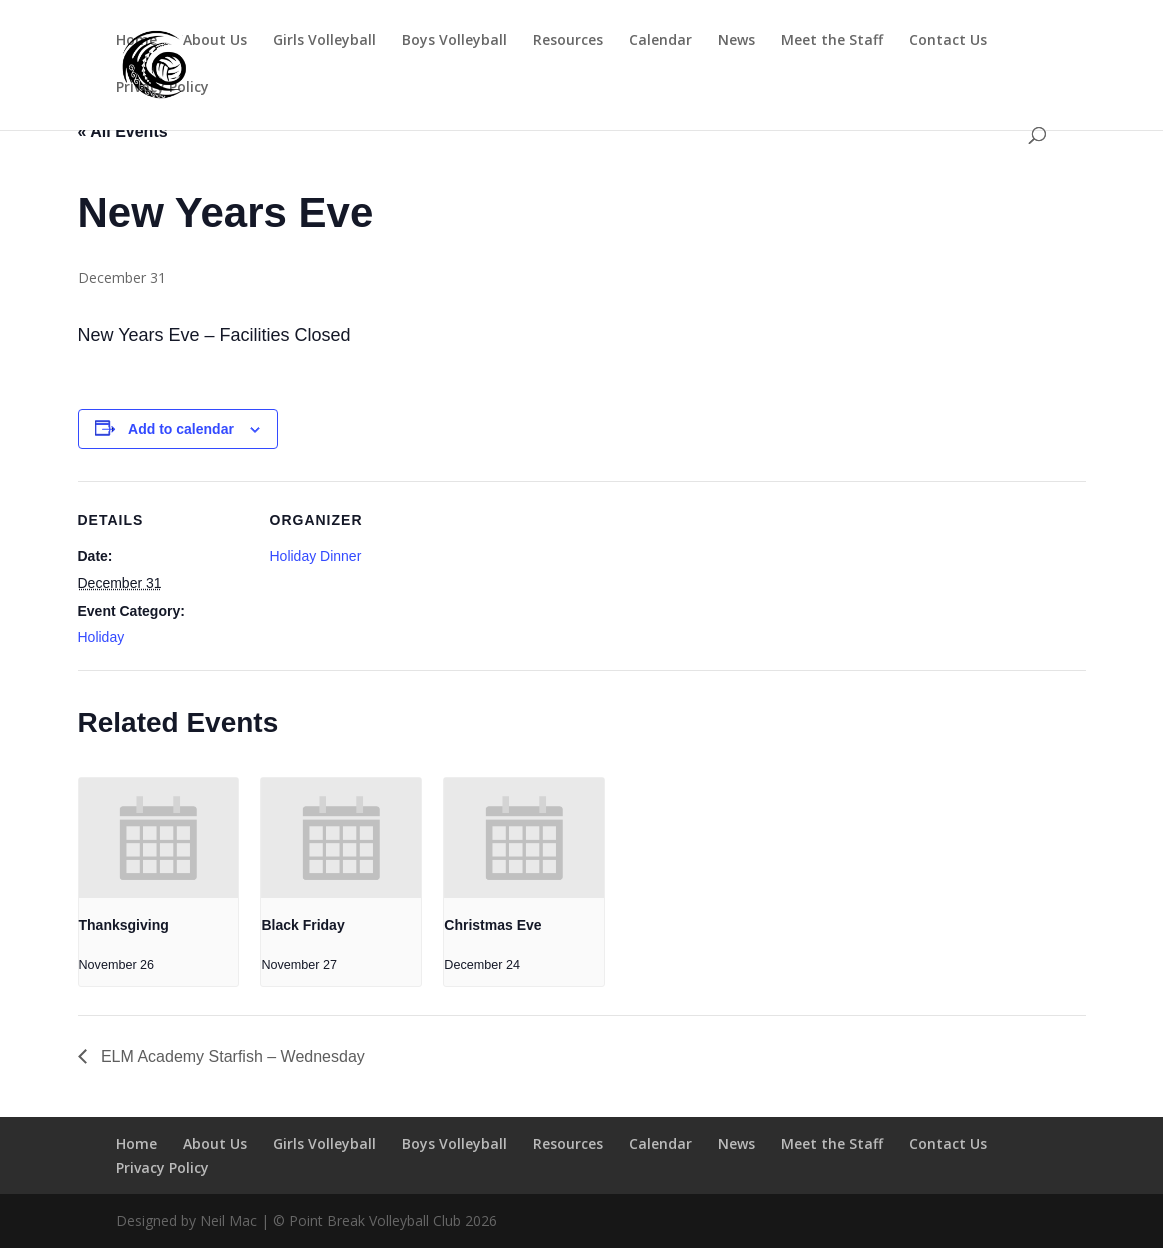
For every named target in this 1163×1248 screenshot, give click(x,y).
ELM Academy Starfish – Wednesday (231, 1056)
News (736, 41)
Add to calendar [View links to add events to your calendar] (181, 429)
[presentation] (159, 838)
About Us (215, 41)
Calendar (660, 41)
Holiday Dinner (316, 556)
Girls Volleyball (324, 41)
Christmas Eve (492, 925)
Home (136, 41)
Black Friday (302, 925)
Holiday (101, 637)
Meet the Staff (832, 41)
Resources (568, 41)
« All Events (123, 131)
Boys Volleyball (454, 41)
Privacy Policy (162, 88)
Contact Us (948, 41)
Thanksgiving (124, 925)
